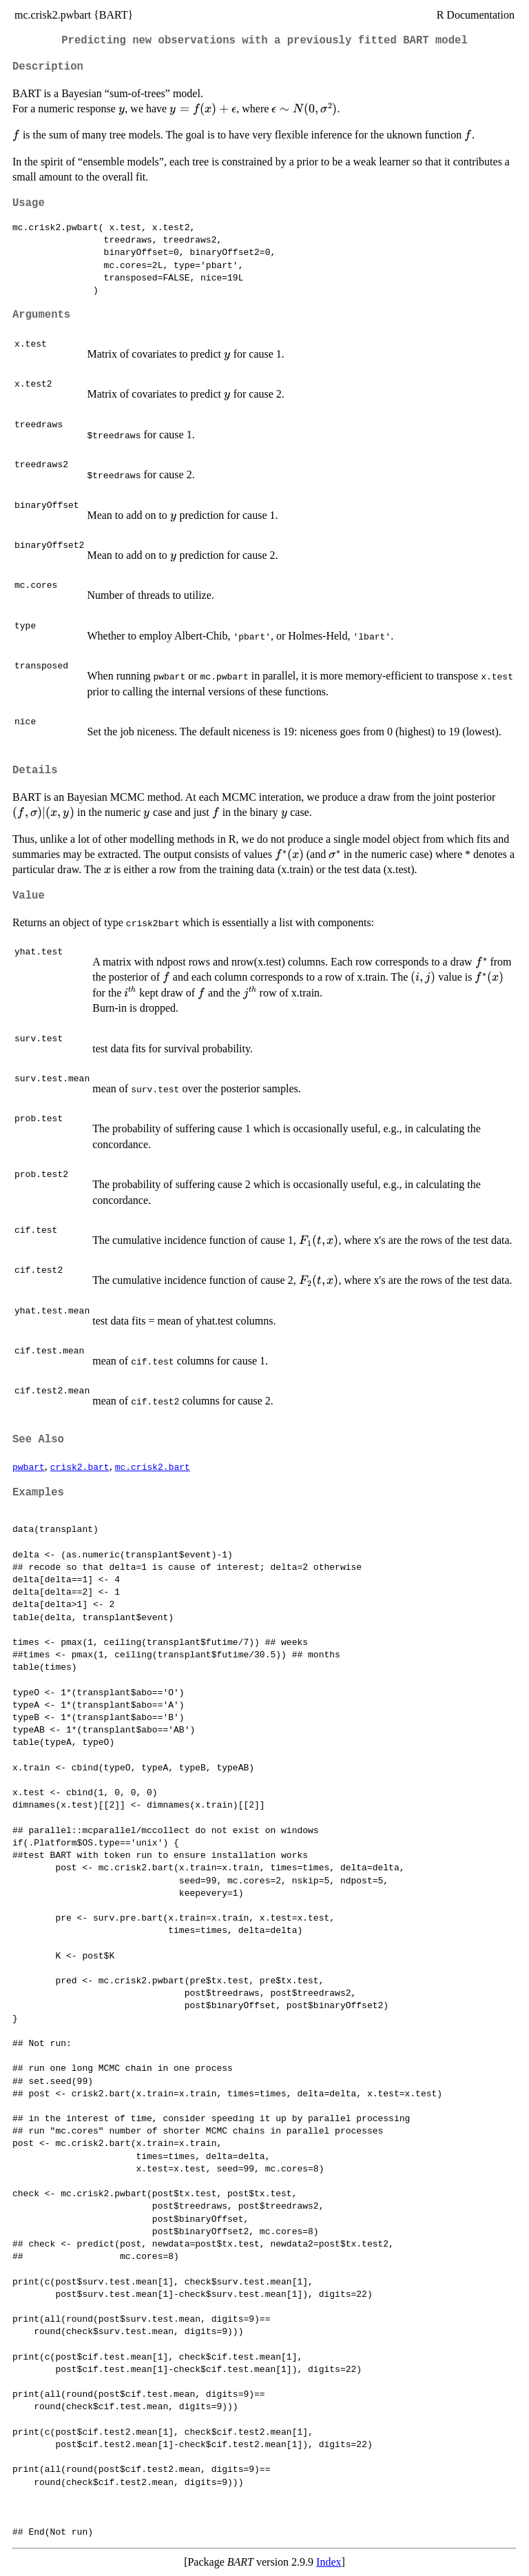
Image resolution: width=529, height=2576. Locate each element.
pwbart (28, 1466)
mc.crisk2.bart (152, 1466)
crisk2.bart (80, 1466)
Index (328, 2562)
